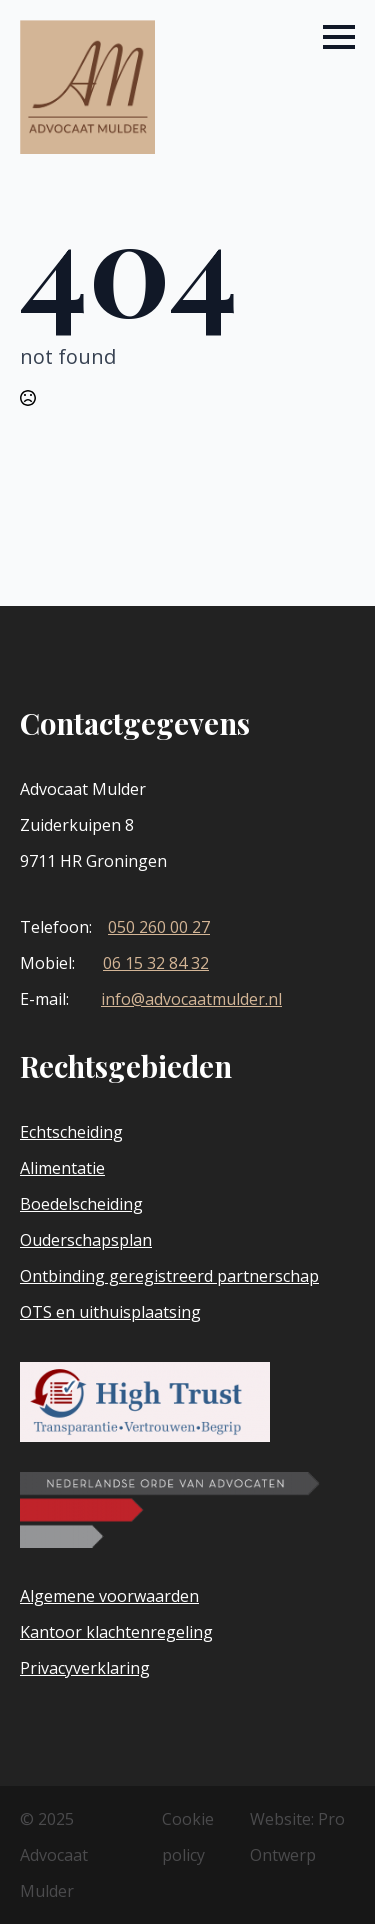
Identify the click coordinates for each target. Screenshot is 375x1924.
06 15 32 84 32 (156, 963)
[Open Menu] (339, 37)
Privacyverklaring (85, 1668)
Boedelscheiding (81, 1204)
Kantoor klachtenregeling (116, 1632)
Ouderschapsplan (86, 1240)
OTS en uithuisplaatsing (110, 1312)
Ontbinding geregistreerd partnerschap (169, 1276)
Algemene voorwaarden (109, 1596)
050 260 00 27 (159, 927)
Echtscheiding (71, 1132)
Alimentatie (62, 1168)
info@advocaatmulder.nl (191, 999)
